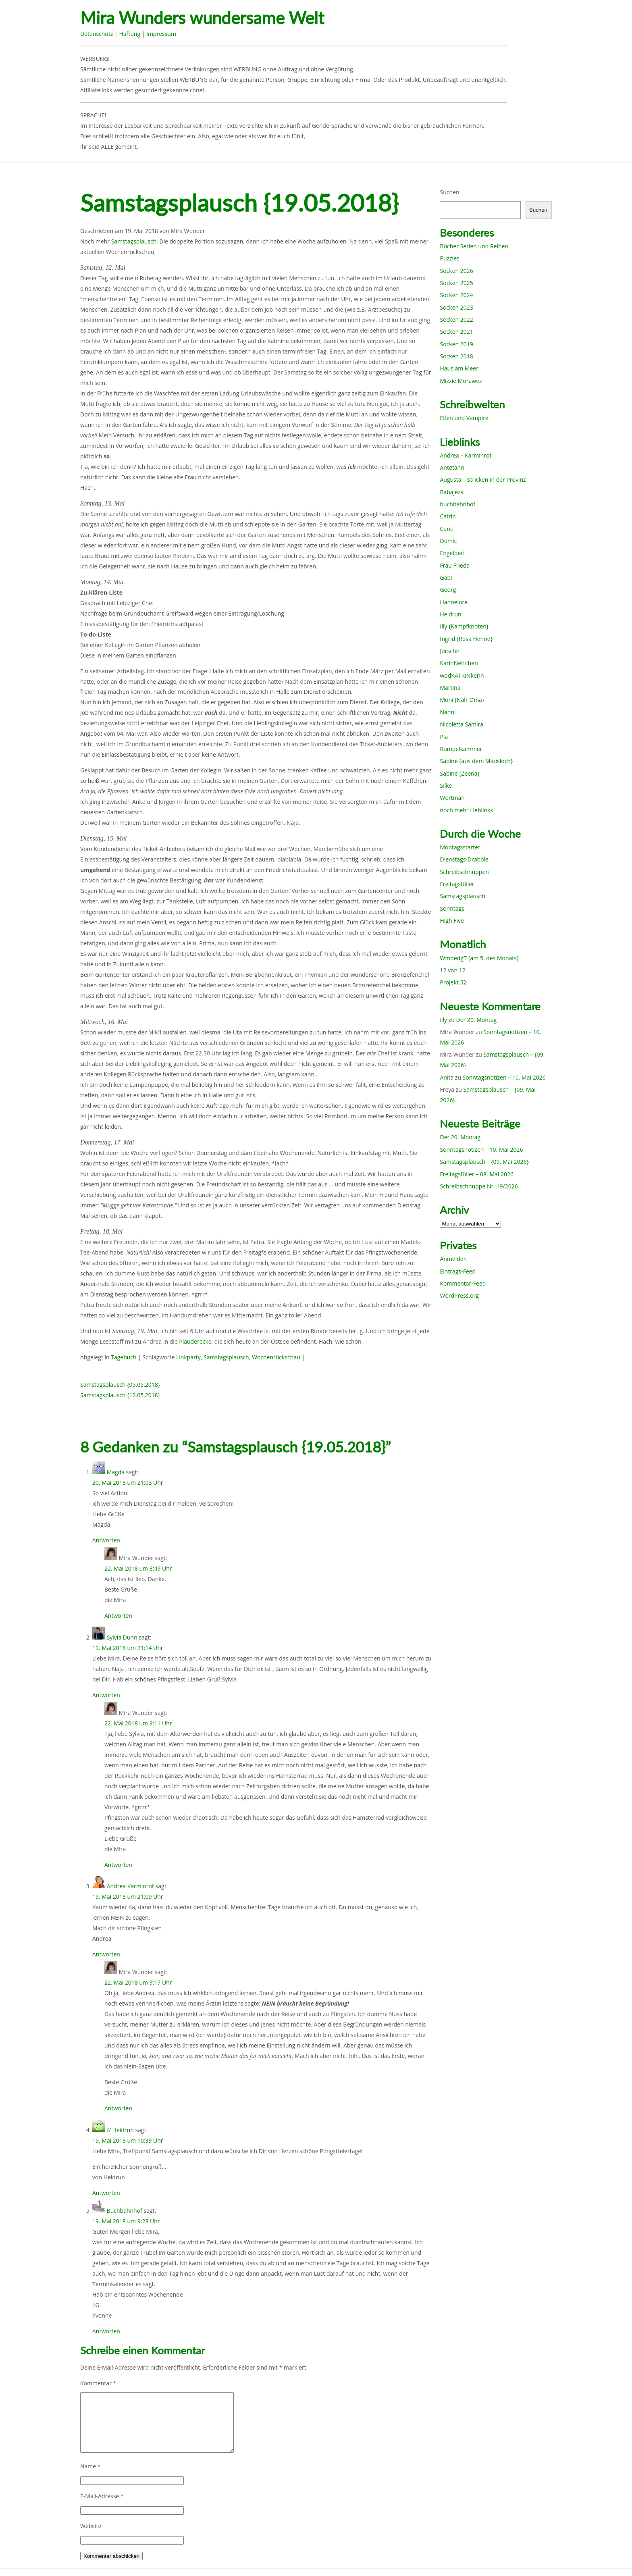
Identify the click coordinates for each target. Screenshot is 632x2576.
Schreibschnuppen (464, 872)
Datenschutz (96, 33)
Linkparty (188, 1357)
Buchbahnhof (124, 2210)
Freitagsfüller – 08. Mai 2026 (477, 1174)
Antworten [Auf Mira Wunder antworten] (118, 1615)
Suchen (449, 192)
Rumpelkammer (461, 749)
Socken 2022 (456, 319)
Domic (448, 541)
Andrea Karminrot (130, 1886)
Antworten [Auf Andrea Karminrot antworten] (106, 1954)
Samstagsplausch (134, 241)
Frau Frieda (455, 565)
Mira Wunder (187, 231)
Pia (444, 737)
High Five (452, 920)
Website (90, 2526)
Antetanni (453, 467)
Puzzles (449, 258)
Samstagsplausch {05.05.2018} (120, 1384)
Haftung (129, 33)
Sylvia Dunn (122, 1637)
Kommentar (98, 2383)
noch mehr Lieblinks (466, 810)
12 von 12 (452, 970)
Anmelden (453, 1259)
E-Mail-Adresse (102, 2496)
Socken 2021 (456, 331)
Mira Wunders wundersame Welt (202, 18)
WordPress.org (459, 1295)
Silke (446, 785)
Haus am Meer (459, 368)
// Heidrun (120, 2130)
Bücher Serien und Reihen (474, 246)
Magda (116, 1472)
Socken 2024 (456, 295)
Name (90, 2466)
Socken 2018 (456, 356)
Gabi (446, 577)
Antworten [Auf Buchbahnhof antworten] (106, 2331)
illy (443, 1020)
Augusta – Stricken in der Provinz (483, 479)
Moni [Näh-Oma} (462, 699)
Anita (446, 1077)
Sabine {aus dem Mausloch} (476, 761)
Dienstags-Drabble (464, 859)
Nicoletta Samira (461, 724)
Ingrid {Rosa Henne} (466, 639)
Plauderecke (195, 1341)
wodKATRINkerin (462, 675)
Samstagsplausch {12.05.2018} (120, 1395)
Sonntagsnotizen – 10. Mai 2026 (504, 1077)
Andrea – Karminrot (465, 455)
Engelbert (452, 553)
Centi (446, 529)
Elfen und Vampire (464, 418)
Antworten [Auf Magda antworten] (106, 1540)
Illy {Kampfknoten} (464, 626)
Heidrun (450, 614)
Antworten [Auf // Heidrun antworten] (106, 2193)
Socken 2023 (456, 307)
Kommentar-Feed (463, 1283)
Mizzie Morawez (461, 381)
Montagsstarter (460, 847)
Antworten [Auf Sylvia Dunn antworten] (106, 1695)
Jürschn (449, 651)
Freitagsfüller (457, 884)
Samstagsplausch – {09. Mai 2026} (484, 1161)
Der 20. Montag (476, 1020)
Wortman (452, 797)
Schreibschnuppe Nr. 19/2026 (479, 1186)
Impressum (161, 33)
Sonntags (452, 908)
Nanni (447, 712)
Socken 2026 (456, 271)
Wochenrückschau (276, 1357)
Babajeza (452, 492)
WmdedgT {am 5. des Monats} (479, 958)
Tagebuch (123, 1357)
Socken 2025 (456, 283)
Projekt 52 (453, 982)
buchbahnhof (457, 504)
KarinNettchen (459, 663)
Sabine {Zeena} (459, 773)
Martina (450, 687)
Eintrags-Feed (458, 1271)
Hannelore (454, 602)
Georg (448, 589)
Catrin (447, 516)
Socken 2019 (456, 344)
